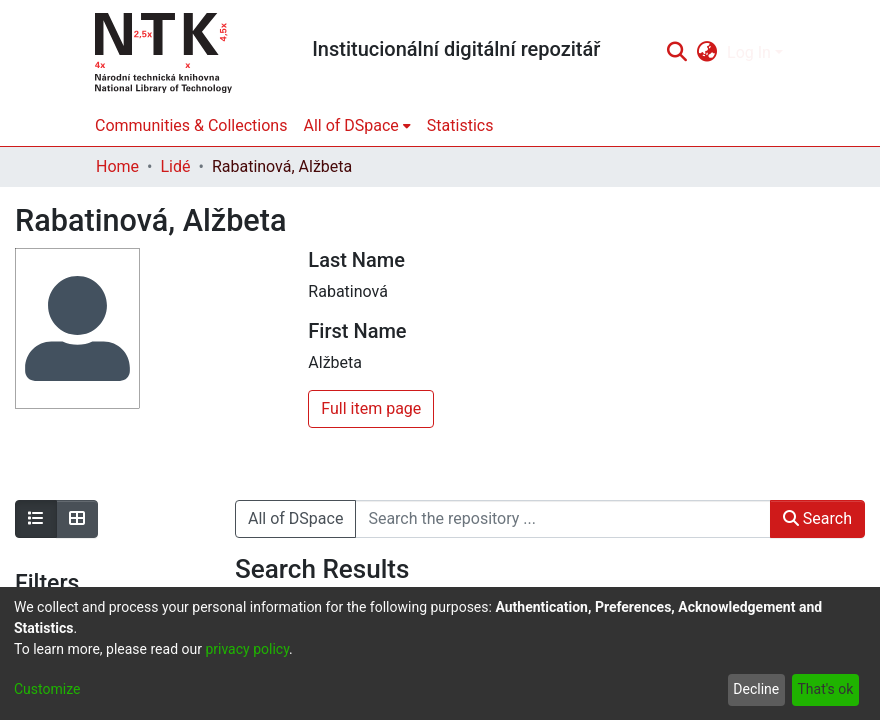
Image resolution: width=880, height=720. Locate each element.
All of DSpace (295, 518)
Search (817, 518)
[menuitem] (707, 53)
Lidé (175, 166)
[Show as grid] (77, 519)
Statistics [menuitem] (460, 125)
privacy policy (247, 649)
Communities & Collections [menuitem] (191, 125)
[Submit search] (676, 53)
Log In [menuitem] (749, 52)
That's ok (825, 689)
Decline (756, 689)
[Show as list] (36, 519)
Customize (47, 689)
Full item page (371, 408)
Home (117, 166)
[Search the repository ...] (562, 519)
